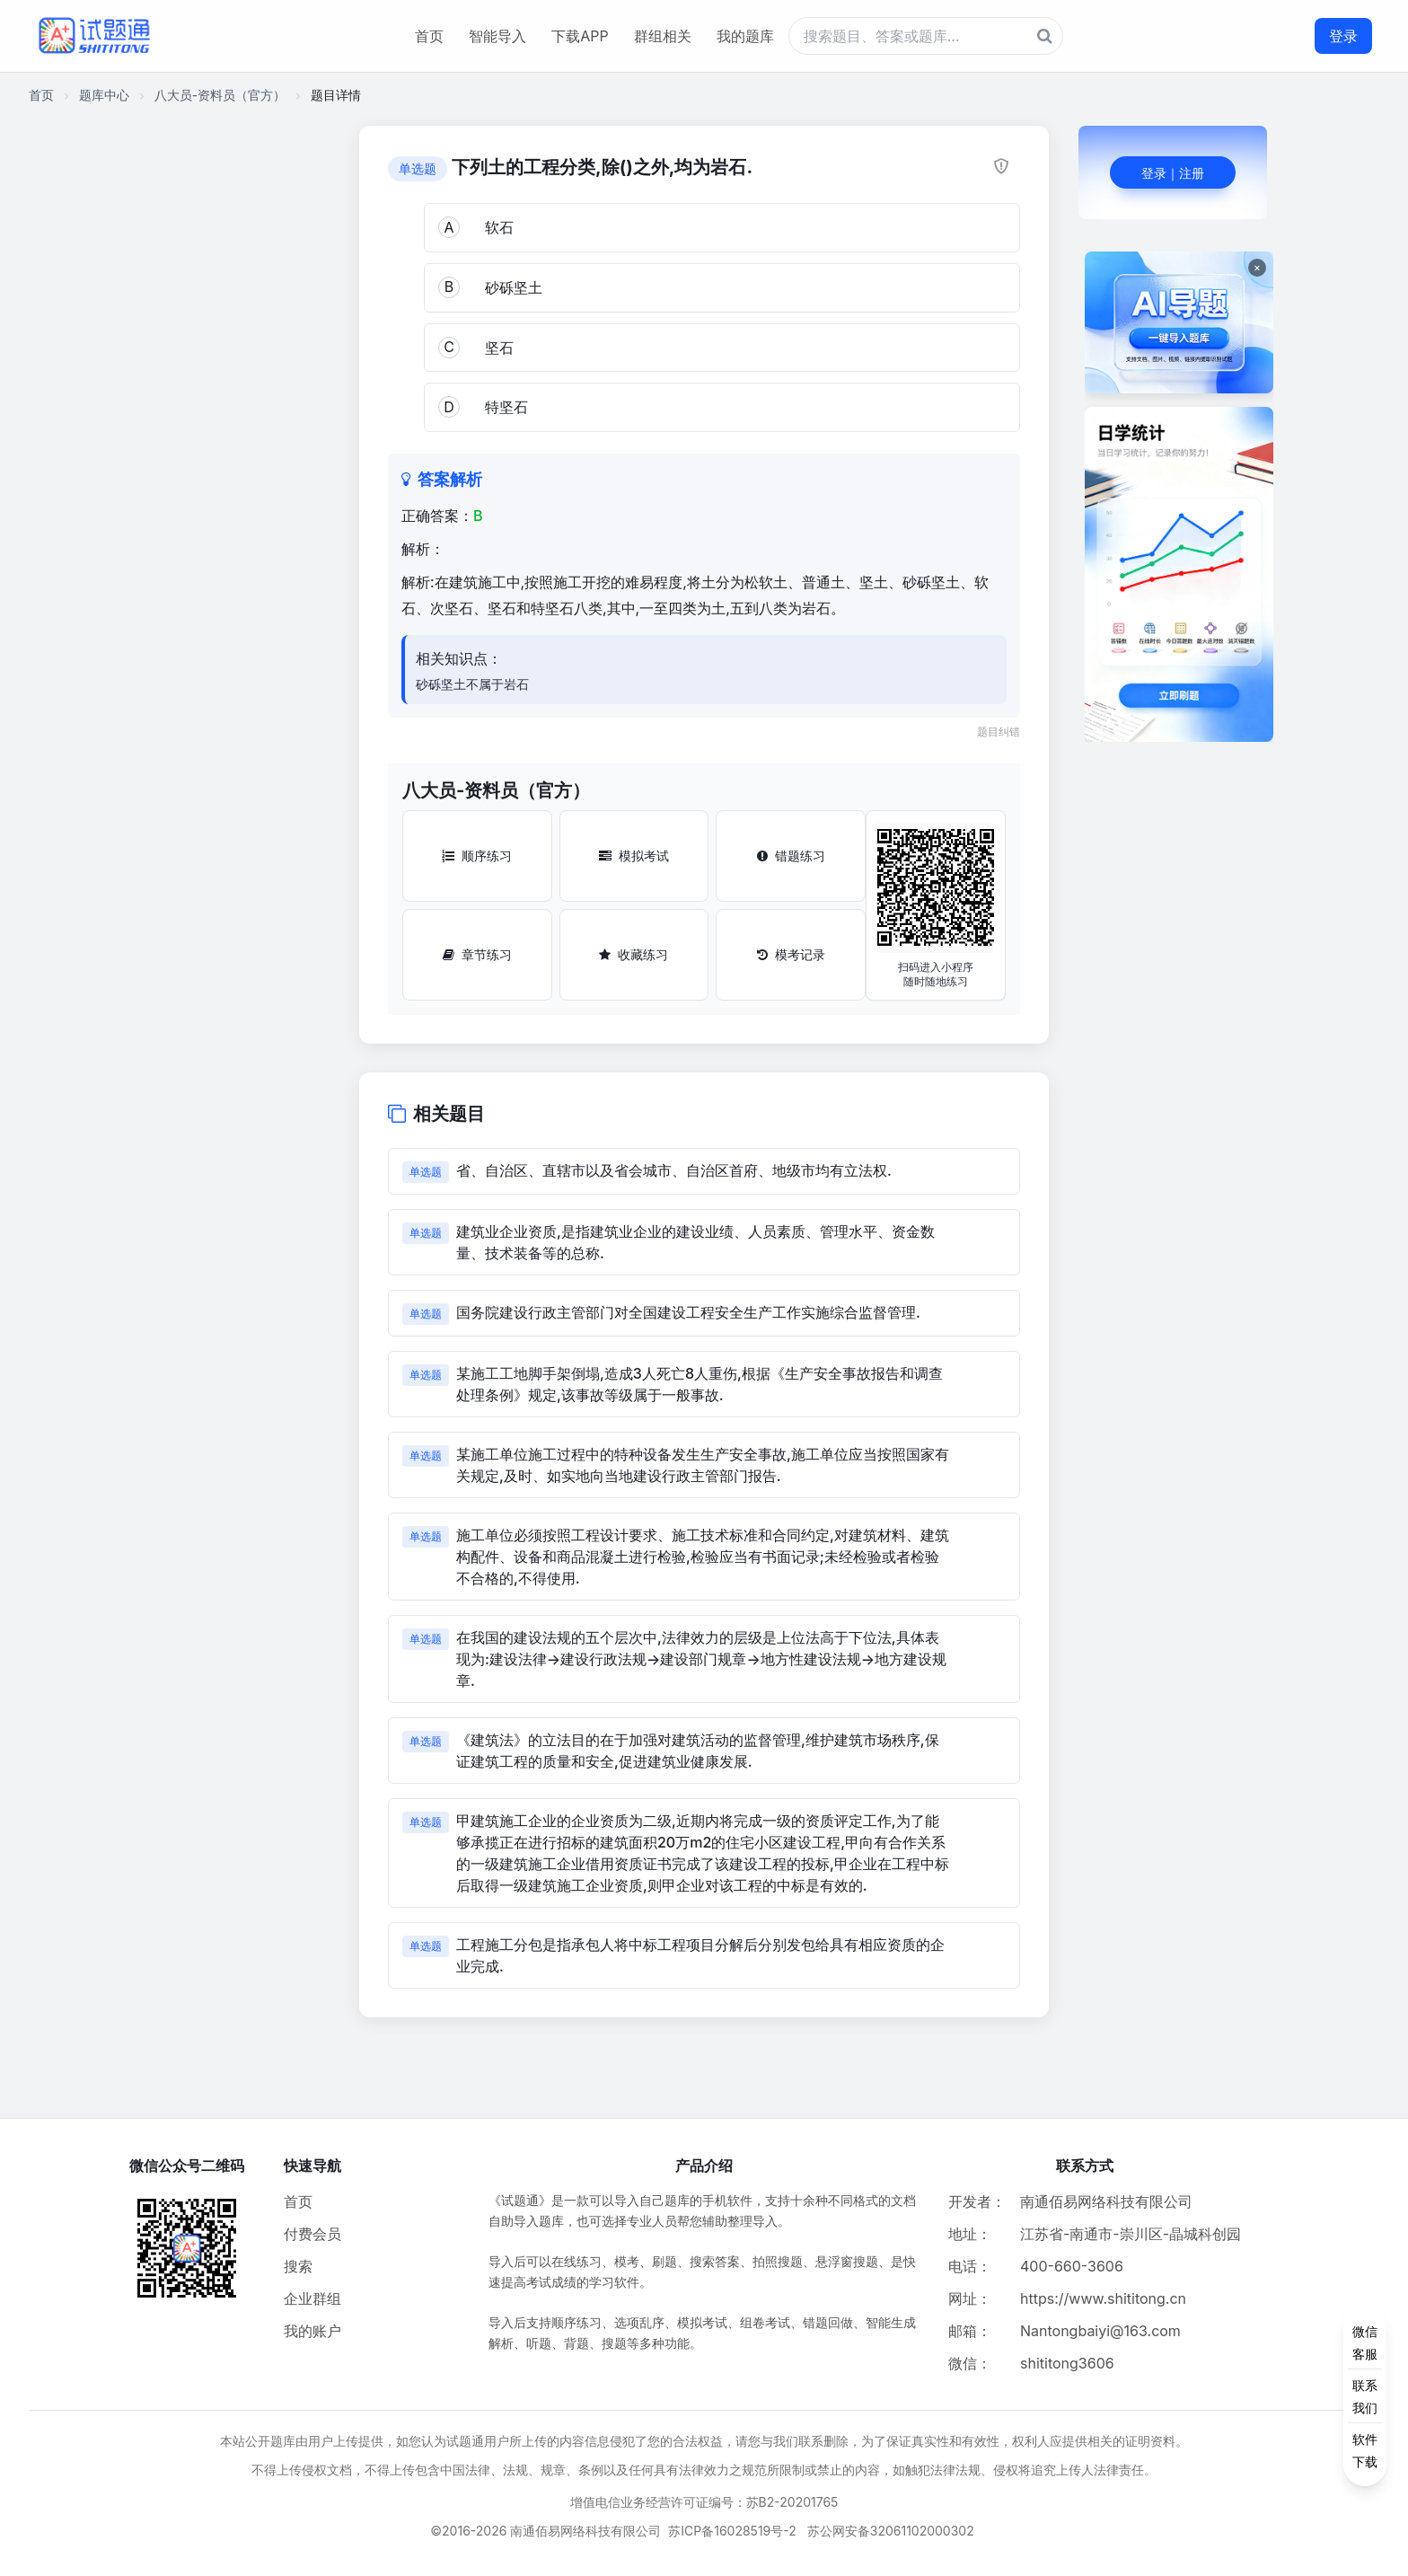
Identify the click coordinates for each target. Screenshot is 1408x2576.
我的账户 (312, 2331)
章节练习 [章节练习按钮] (477, 954)
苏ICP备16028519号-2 (732, 2530)
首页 (429, 36)
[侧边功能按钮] (1364, 2396)
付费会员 (312, 2234)
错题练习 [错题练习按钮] (791, 855)
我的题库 (745, 36)
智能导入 (497, 36)
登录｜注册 (1172, 173)
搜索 (298, 2266)
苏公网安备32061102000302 (890, 2530)
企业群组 (312, 2298)
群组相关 (662, 36)
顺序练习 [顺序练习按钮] (477, 855)
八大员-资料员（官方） (220, 94)
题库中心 (104, 94)
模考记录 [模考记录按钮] (791, 954)
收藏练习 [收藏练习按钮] (633, 954)
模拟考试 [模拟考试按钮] (634, 855)
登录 (1343, 36)
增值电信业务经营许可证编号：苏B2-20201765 (704, 2502)
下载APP (579, 36)
